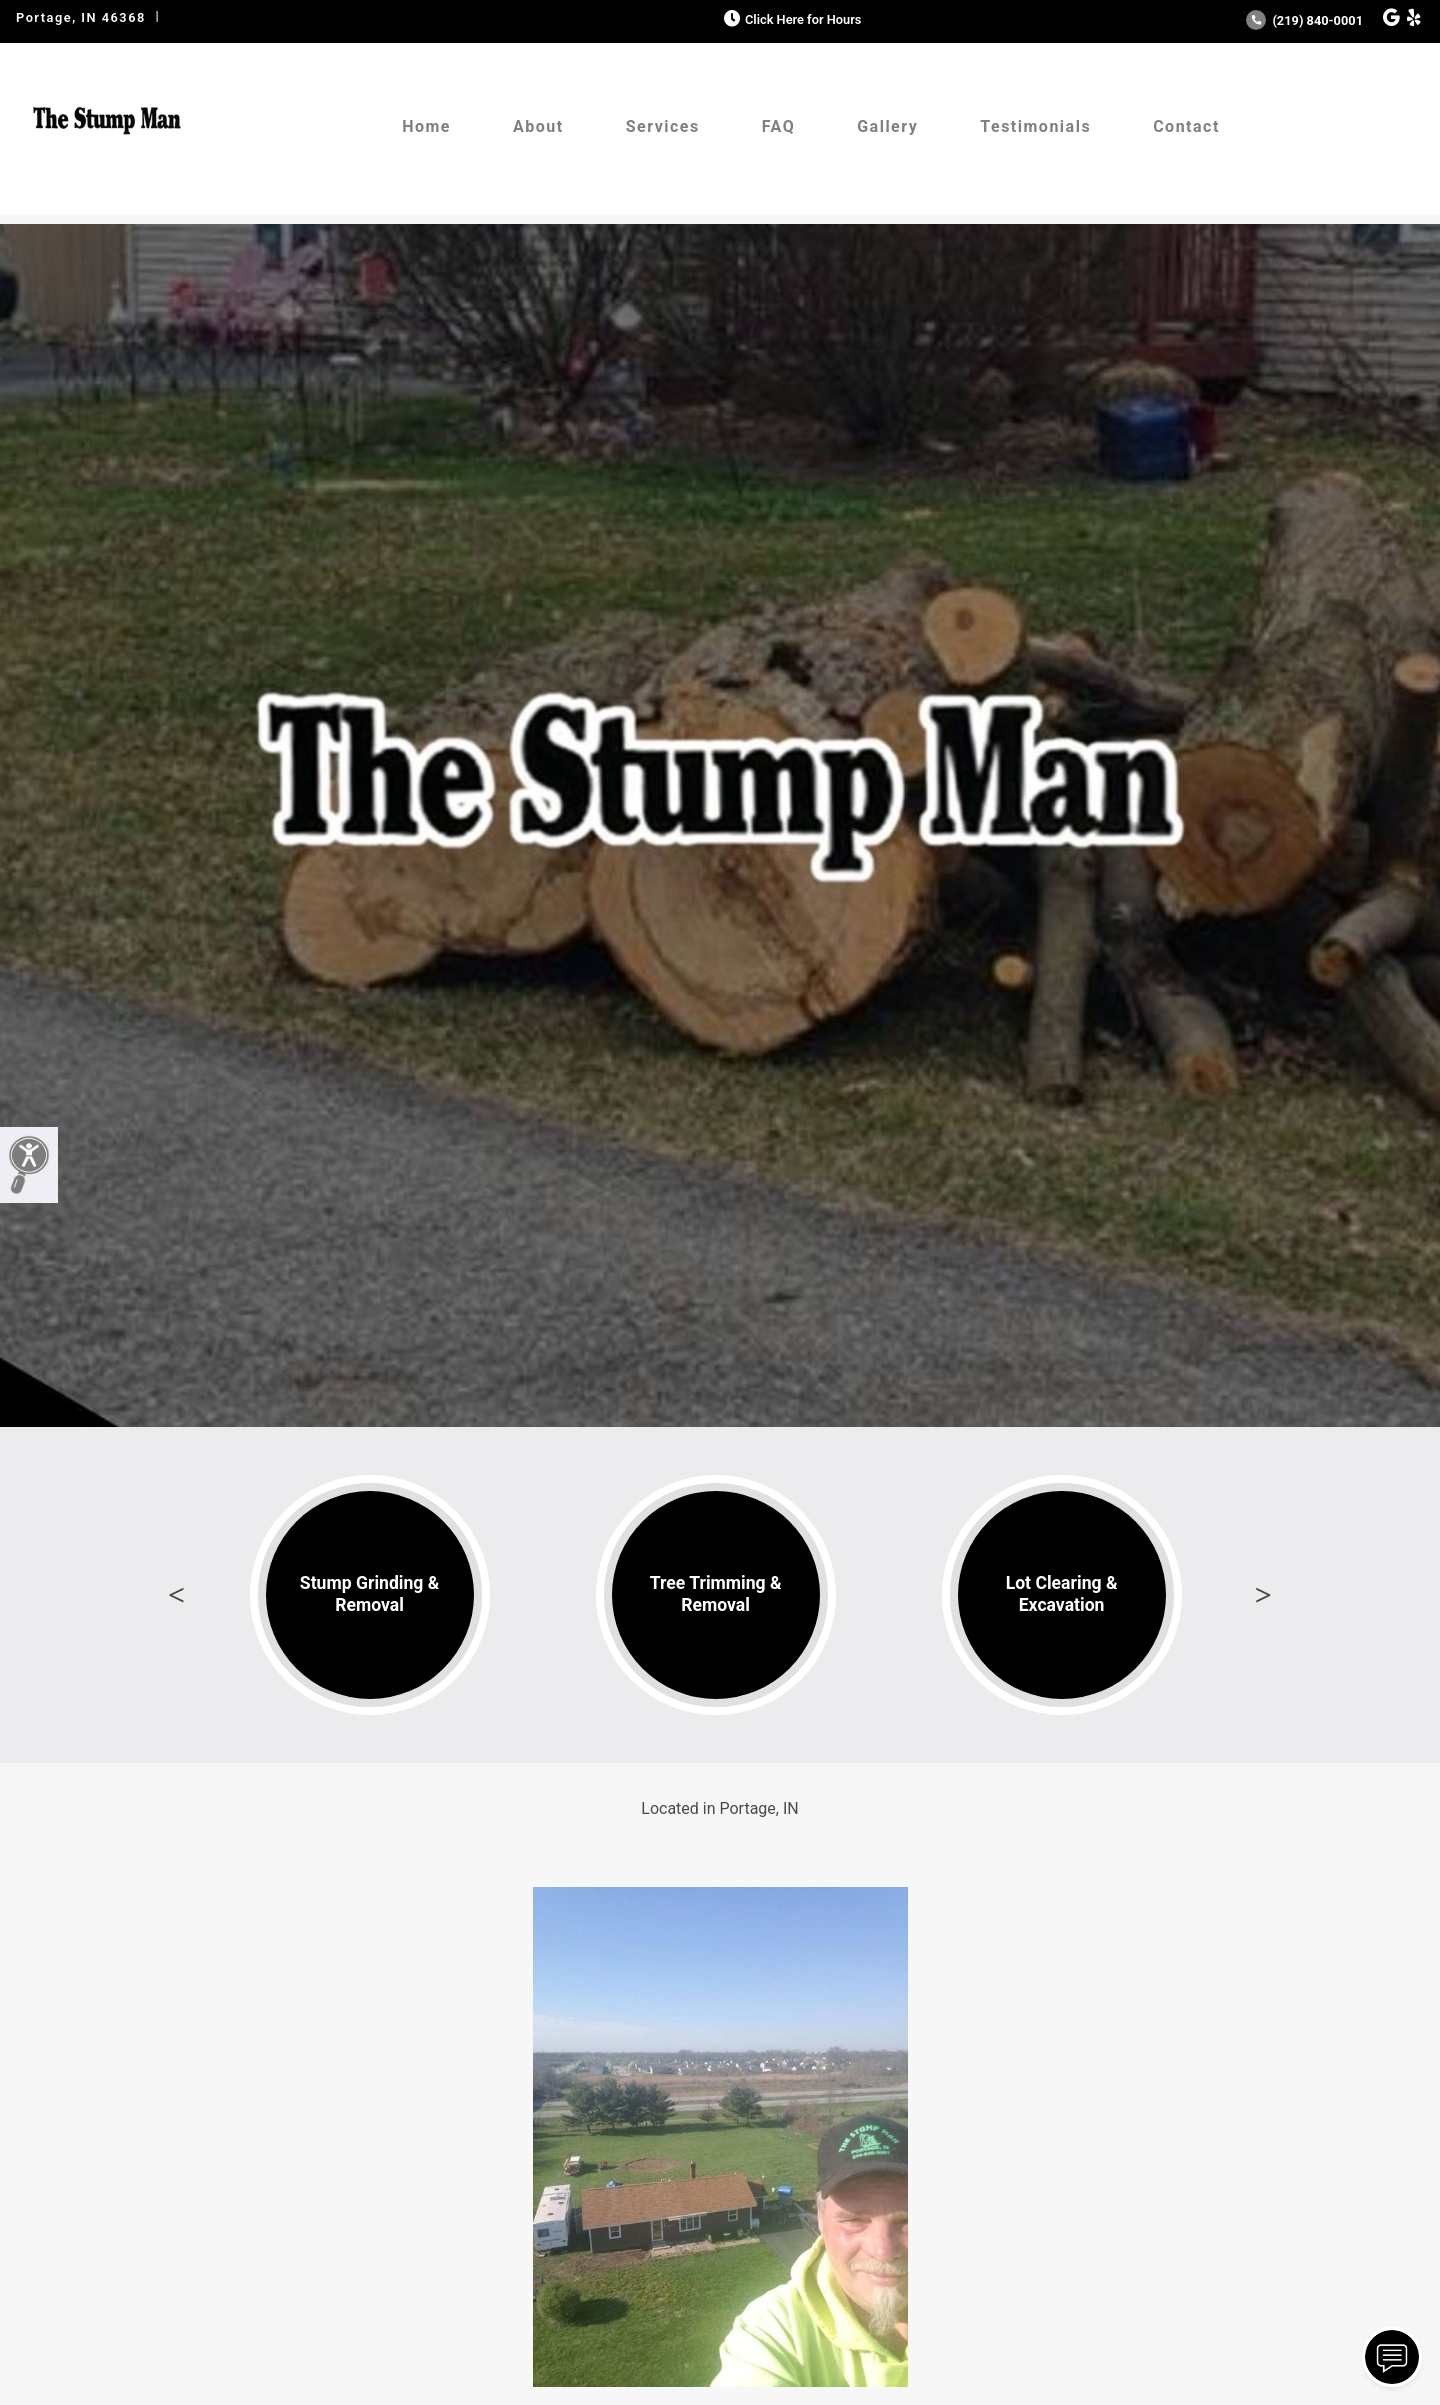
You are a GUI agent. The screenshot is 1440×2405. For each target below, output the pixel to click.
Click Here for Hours (790, 19)
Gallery (887, 126)
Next (1263, 1595)
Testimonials (1035, 126)
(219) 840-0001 (1304, 20)
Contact (1186, 126)
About (538, 126)
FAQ (778, 126)
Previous (177, 1595)
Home (426, 126)
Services (663, 126)
